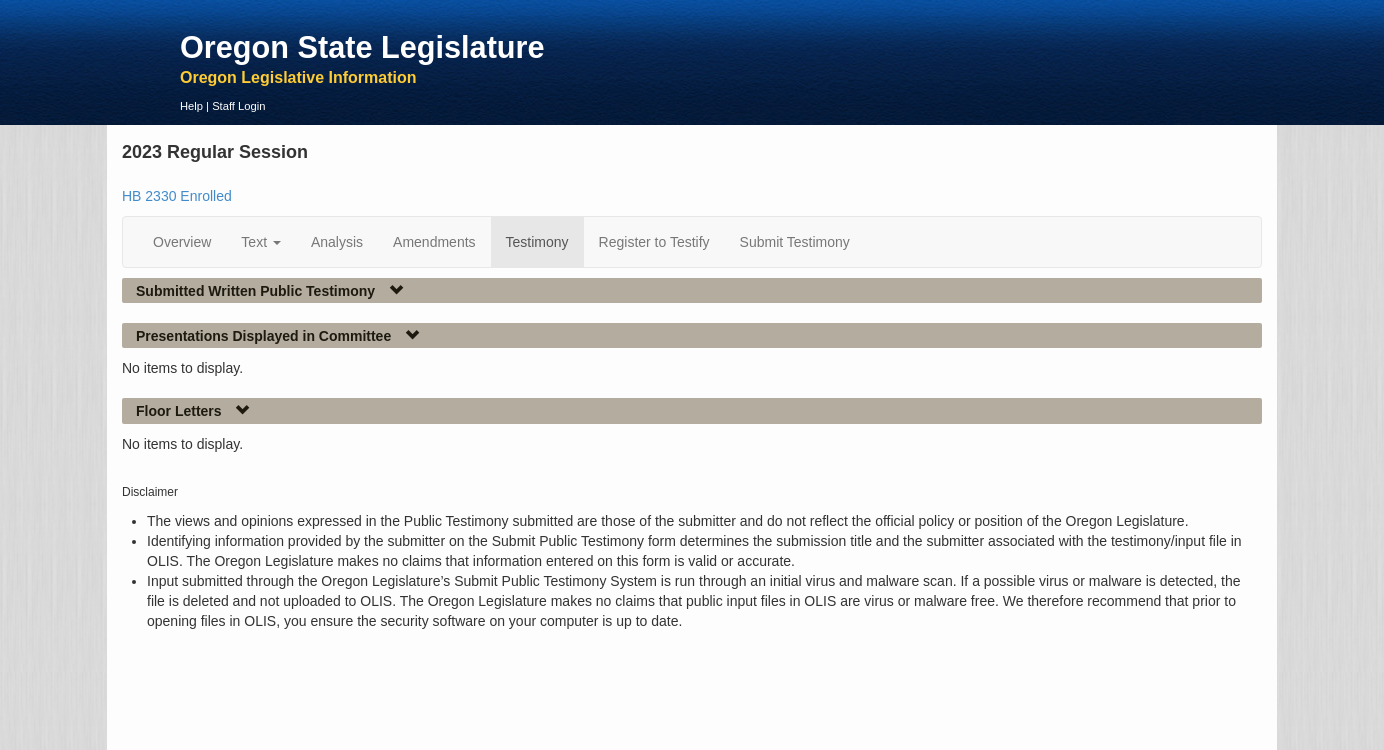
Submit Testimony (795, 242)
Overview (182, 242)
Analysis (337, 242)
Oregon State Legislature (362, 47)
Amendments (434, 242)
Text (261, 242)
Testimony (537, 242)
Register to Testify (654, 242)
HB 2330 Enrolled (177, 196)
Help (191, 106)
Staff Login (238, 106)
